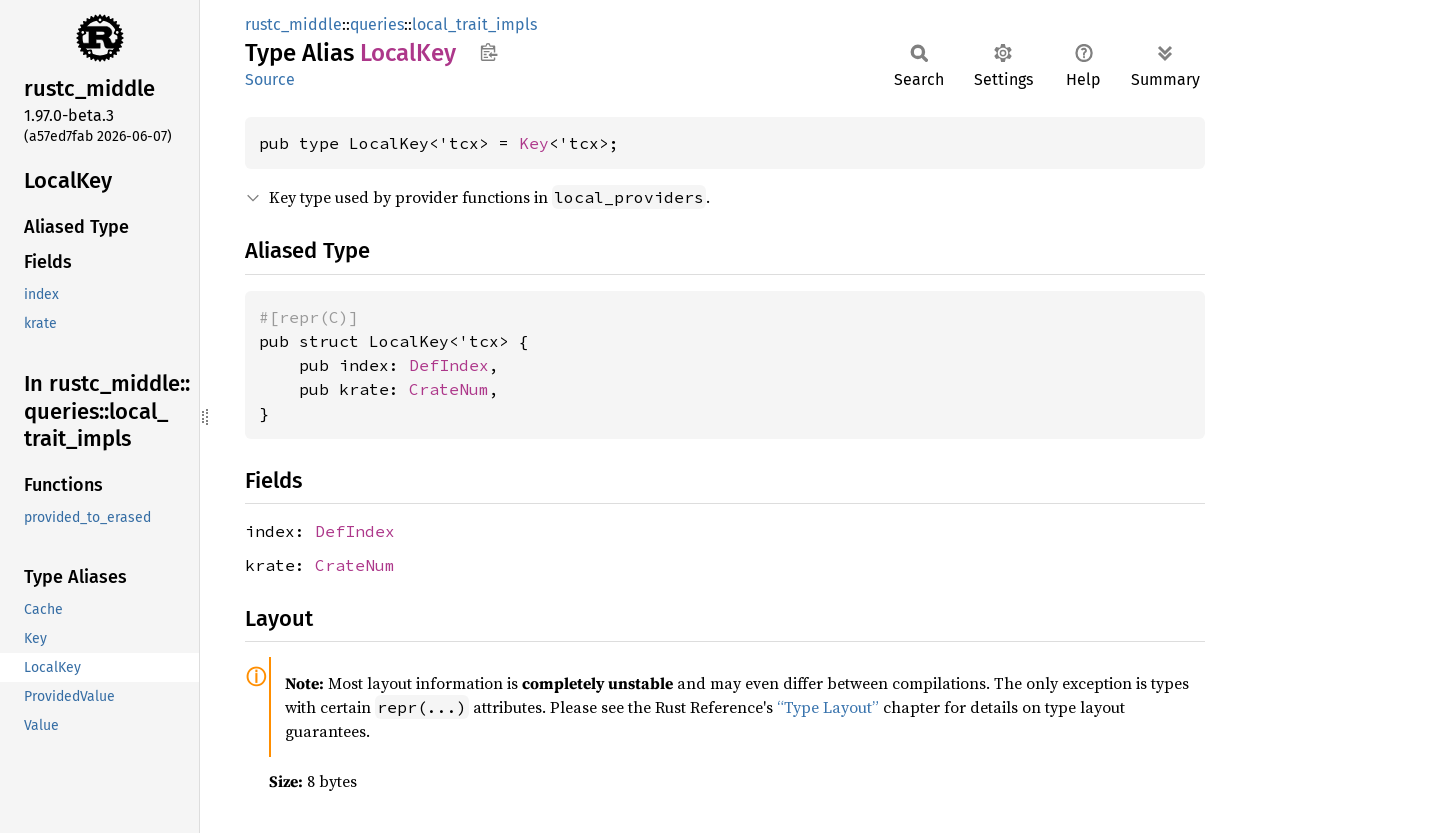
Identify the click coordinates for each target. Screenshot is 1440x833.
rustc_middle (293, 24)
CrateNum (449, 389)
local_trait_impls (474, 24)
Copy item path (488, 52)
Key (534, 143)
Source (270, 79)
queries (377, 24)
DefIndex (449, 365)
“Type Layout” (828, 707)
